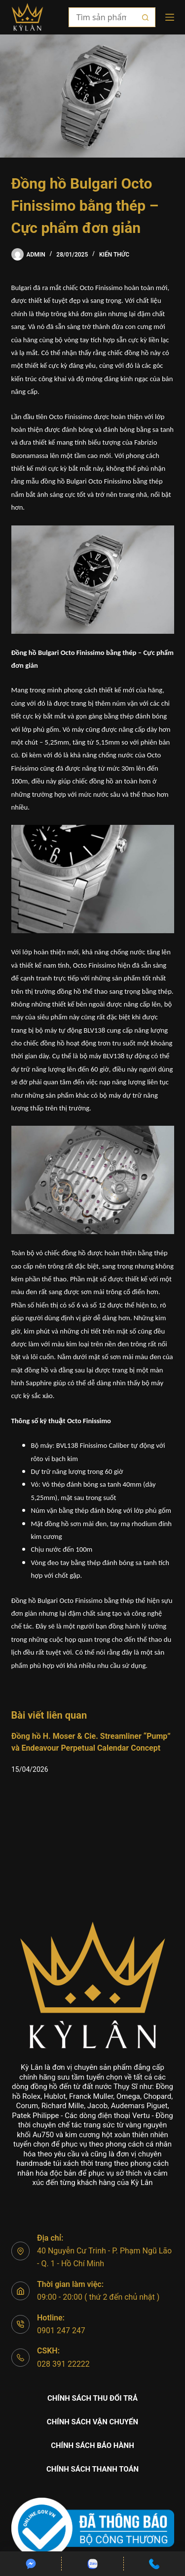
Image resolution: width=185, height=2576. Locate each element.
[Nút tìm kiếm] (145, 17)
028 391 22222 (63, 2364)
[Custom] (30, 2564)
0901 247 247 (61, 2330)
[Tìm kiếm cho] (102, 17)
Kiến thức (114, 254)
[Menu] (169, 17)
